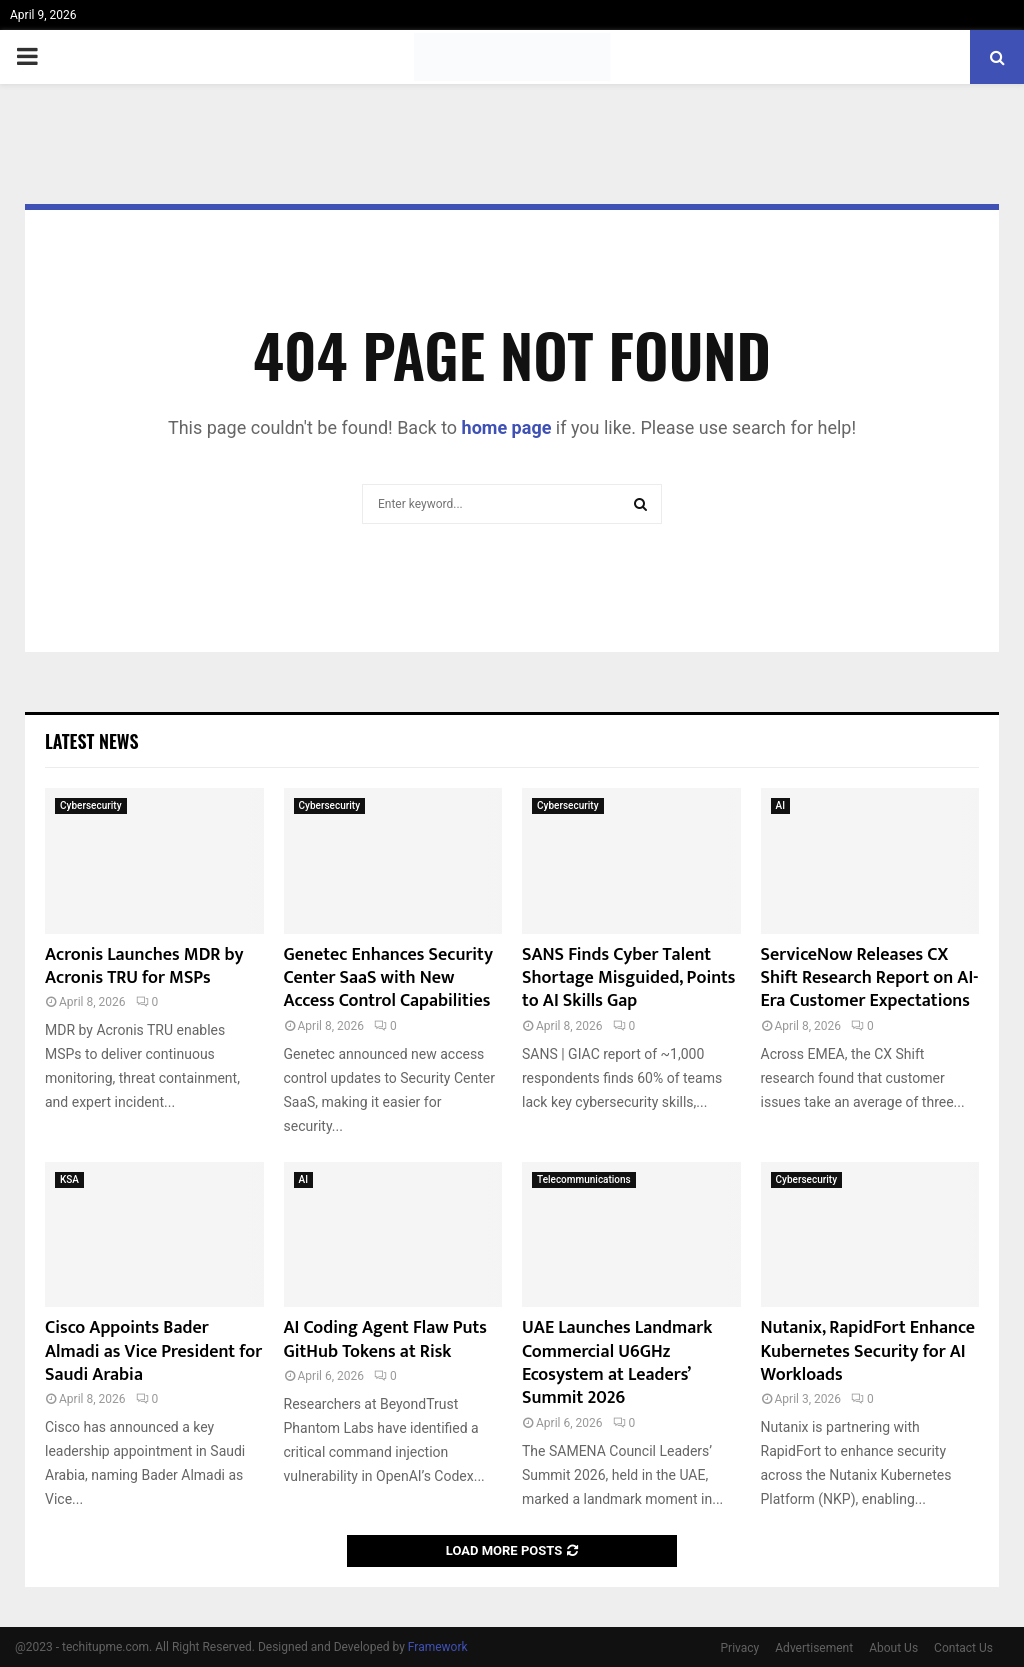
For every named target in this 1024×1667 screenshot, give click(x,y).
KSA (69, 1179)
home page (507, 427)
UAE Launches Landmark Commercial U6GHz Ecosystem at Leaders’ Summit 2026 (617, 1363)
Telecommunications (584, 1179)
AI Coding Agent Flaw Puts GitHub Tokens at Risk (386, 1339)
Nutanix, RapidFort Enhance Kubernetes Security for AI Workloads (868, 1351)
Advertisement (814, 1648)
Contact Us (963, 1648)
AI (780, 805)
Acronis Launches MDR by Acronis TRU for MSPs (144, 966)
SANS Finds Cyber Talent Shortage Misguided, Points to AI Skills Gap (629, 978)
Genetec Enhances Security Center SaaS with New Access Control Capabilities (388, 978)
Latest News (91, 741)
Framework (438, 1647)
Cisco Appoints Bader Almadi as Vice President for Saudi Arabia (153, 1351)
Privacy (740, 1648)
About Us (893, 1648)
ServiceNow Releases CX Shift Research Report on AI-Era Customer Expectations (870, 978)
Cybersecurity (91, 805)
